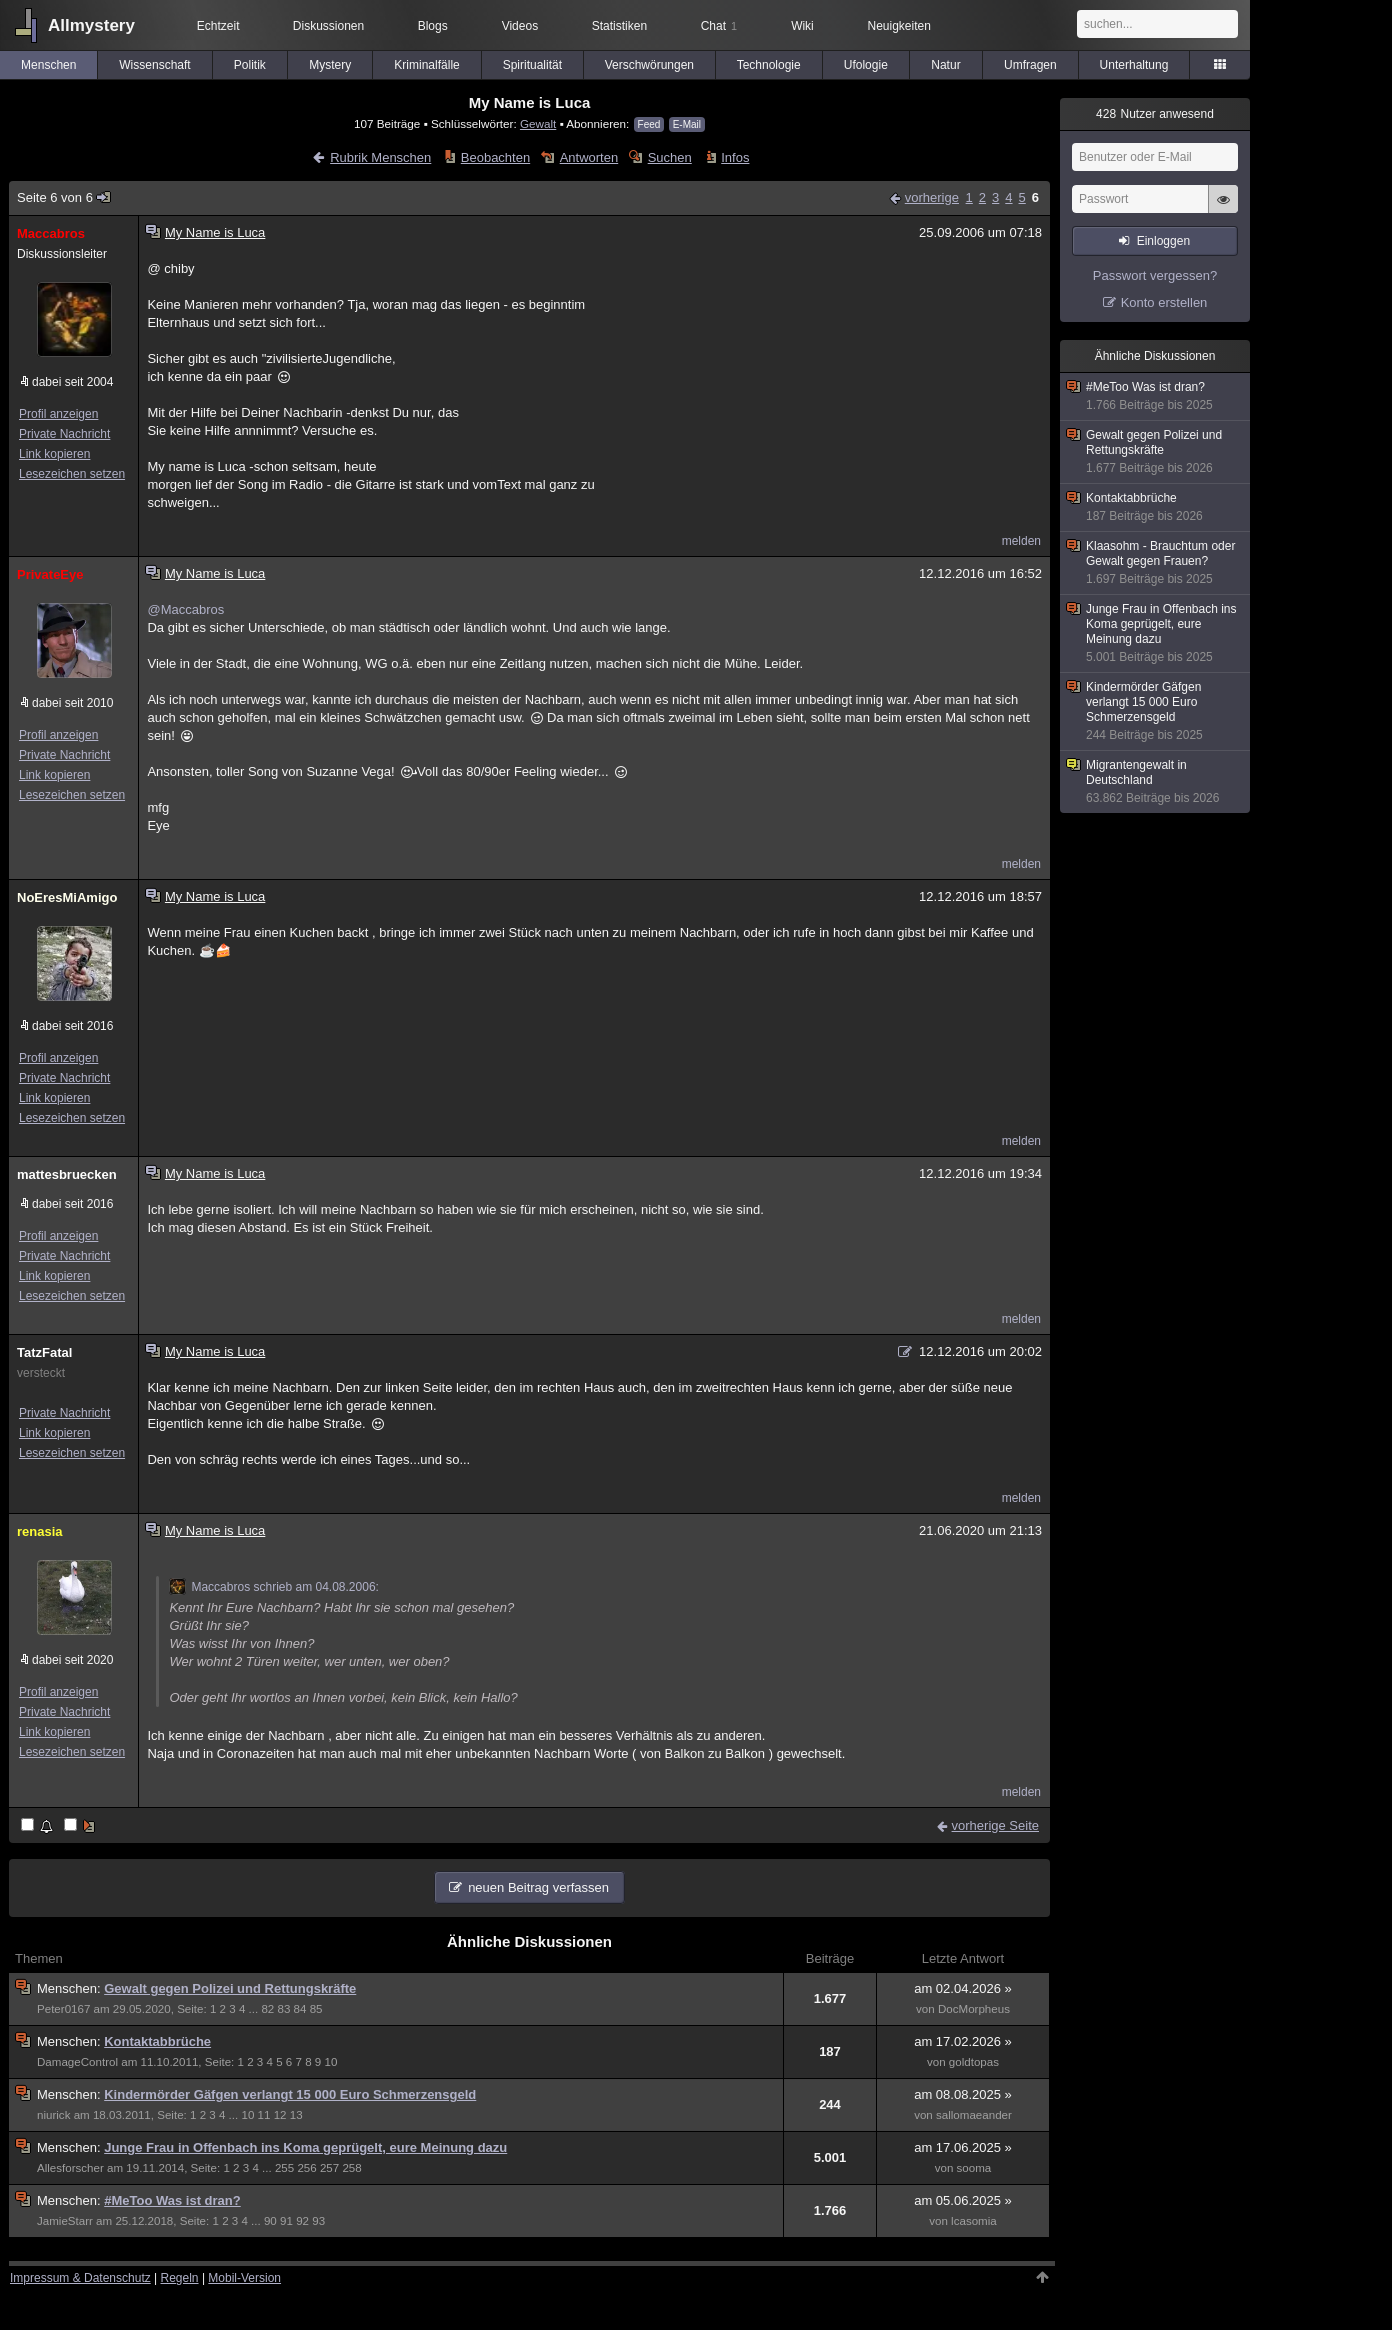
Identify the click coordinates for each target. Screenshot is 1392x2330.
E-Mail (687, 124)
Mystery (330, 65)
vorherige (932, 197)
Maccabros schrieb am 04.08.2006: (273, 1587)
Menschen (48, 65)
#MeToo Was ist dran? (172, 2200)
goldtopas (974, 2062)
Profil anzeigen (58, 414)
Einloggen (1163, 241)
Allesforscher (70, 2168)
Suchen (670, 157)
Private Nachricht (64, 434)
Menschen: (70, 1988)
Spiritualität (532, 65)
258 (351, 2168)
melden (1021, 541)
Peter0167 (63, 2009)
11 (264, 2115)
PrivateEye (50, 574)
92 (302, 2221)
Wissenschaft (154, 65)
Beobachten (495, 157)
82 (267, 2009)
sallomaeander (974, 2115)
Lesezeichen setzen (72, 474)
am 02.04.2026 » (963, 1988)
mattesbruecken (67, 1174)
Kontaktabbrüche (157, 2041)
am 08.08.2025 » (963, 2094)
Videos (520, 26)
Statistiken (619, 26)
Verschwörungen (649, 65)
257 (329, 2168)
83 (283, 2009)
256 (306, 2168)
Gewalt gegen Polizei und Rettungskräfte (230, 1988)
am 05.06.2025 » (963, 2200)
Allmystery (91, 25)
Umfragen (1030, 65)
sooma (974, 2168)
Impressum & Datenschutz (80, 2278)
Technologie (769, 65)
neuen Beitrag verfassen (538, 1887)
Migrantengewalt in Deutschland (1156, 782)
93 (318, 2221)
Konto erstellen (1164, 302)
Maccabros (51, 233)
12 (280, 2115)
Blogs (433, 26)
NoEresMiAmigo (67, 897)
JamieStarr (65, 2221)
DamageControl (77, 2062)
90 (270, 2221)
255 (284, 2168)
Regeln (180, 2278)
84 (300, 2009)
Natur (945, 65)
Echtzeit (218, 26)
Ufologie (866, 65)
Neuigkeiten (899, 26)
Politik (250, 65)
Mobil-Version (244, 2278)
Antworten (589, 157)
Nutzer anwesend (1155, 114)
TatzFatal (44, 1352)
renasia (40, 1531)
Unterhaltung (1134, 65)
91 (286, 2221)
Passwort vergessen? (1155, 275)
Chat (719, 26)
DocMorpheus (974, 2009)
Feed (649, 124)
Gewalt (538, 123)
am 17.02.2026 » (963, 2041)
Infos (735, 157)
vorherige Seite (995, 1825)
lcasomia (974, 2221)
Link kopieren (54, 454)
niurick (53, 2115)
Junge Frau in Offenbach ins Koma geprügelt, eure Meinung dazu (305, 2147)
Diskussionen (328, 26)
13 (296, 2115)
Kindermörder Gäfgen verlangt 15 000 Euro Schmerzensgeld (290, 2094)
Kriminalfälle (426, 65)
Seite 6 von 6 (64, 197)
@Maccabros (185, 609)
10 (330, 2062)
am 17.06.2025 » (963, 2147)
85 (316, 2009)
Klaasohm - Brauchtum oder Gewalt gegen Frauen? (1156, 563)
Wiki (802, 26)
